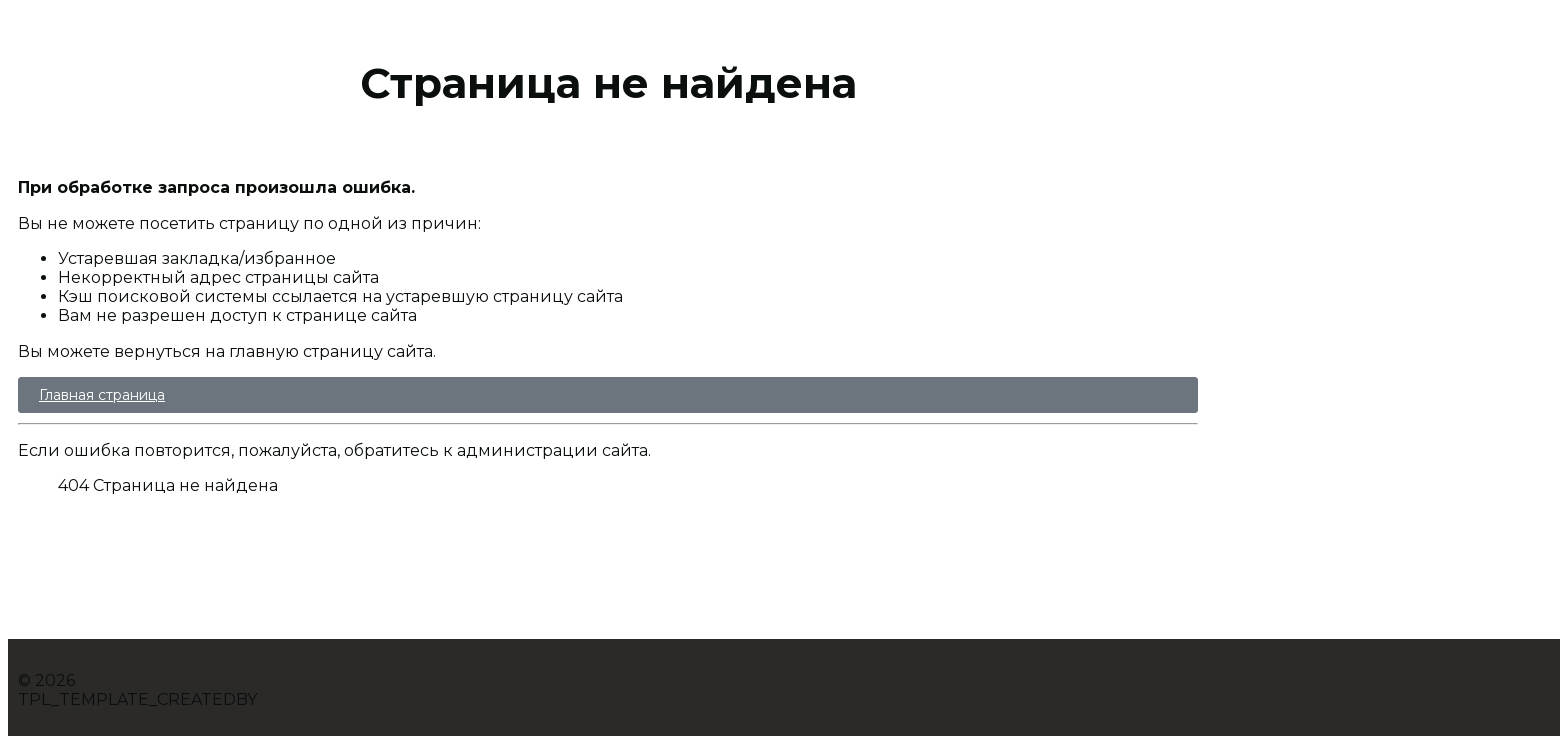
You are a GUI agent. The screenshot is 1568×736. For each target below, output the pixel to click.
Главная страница (102, 395)
